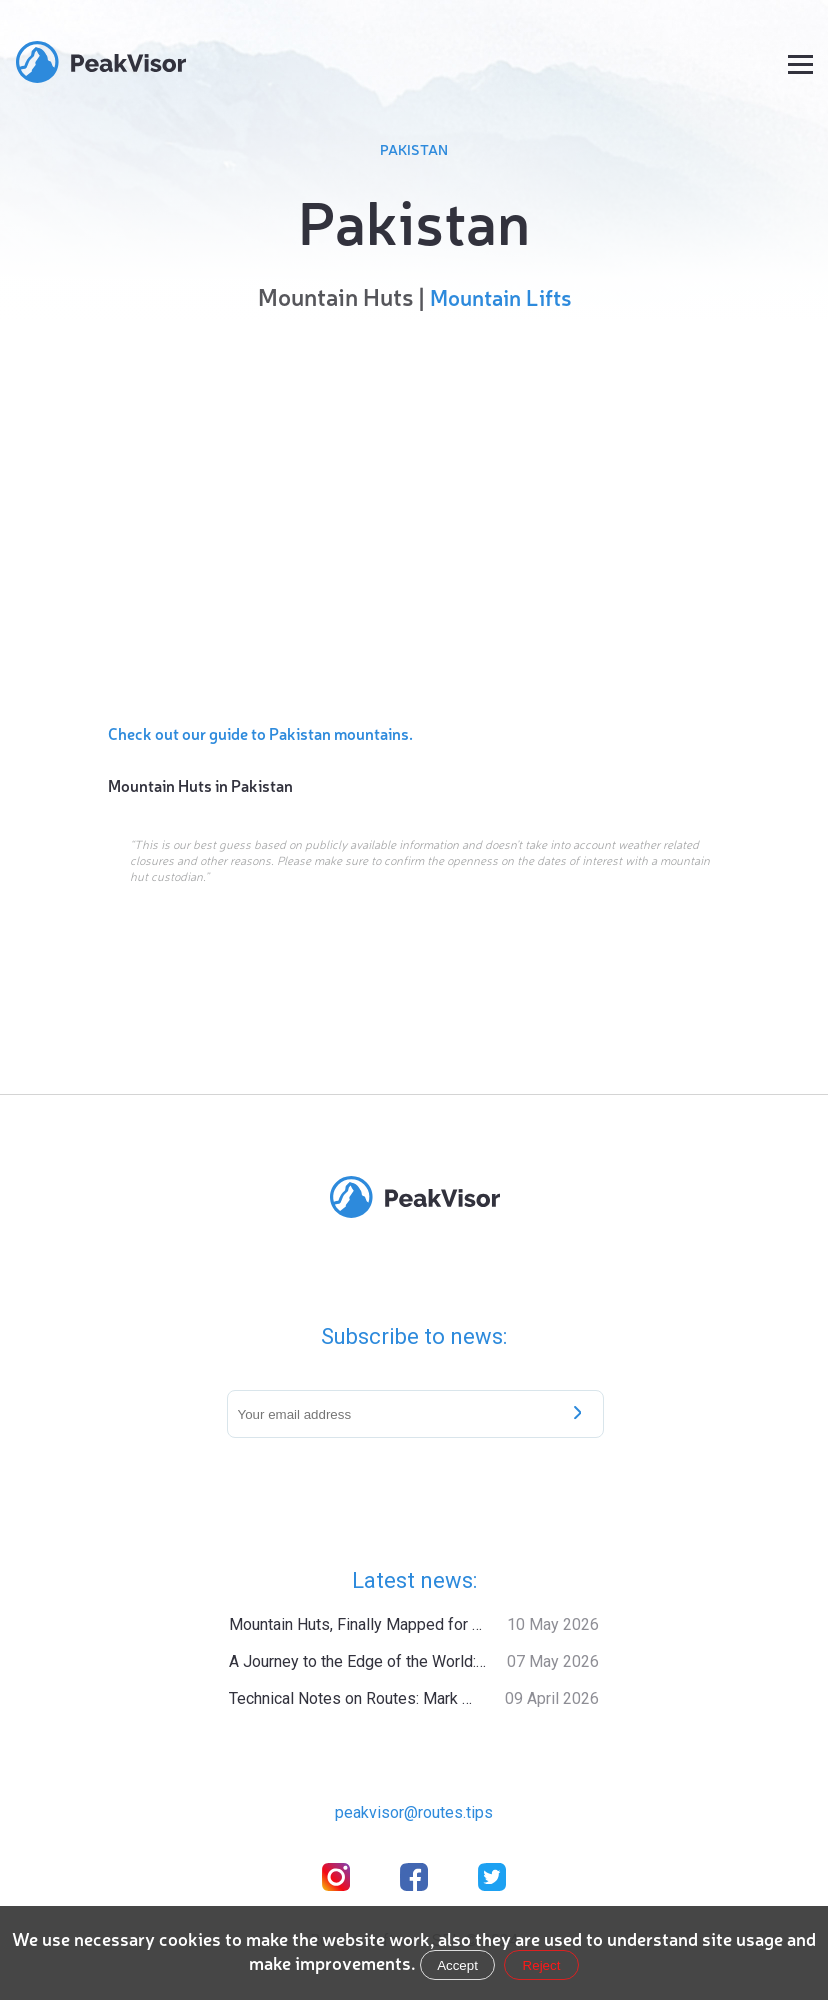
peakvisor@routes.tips (414, 1812)
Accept (457, 1965)
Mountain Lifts (500, 296)
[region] (415, 512)
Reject (542, 1965)
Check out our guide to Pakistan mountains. (260, 733)
